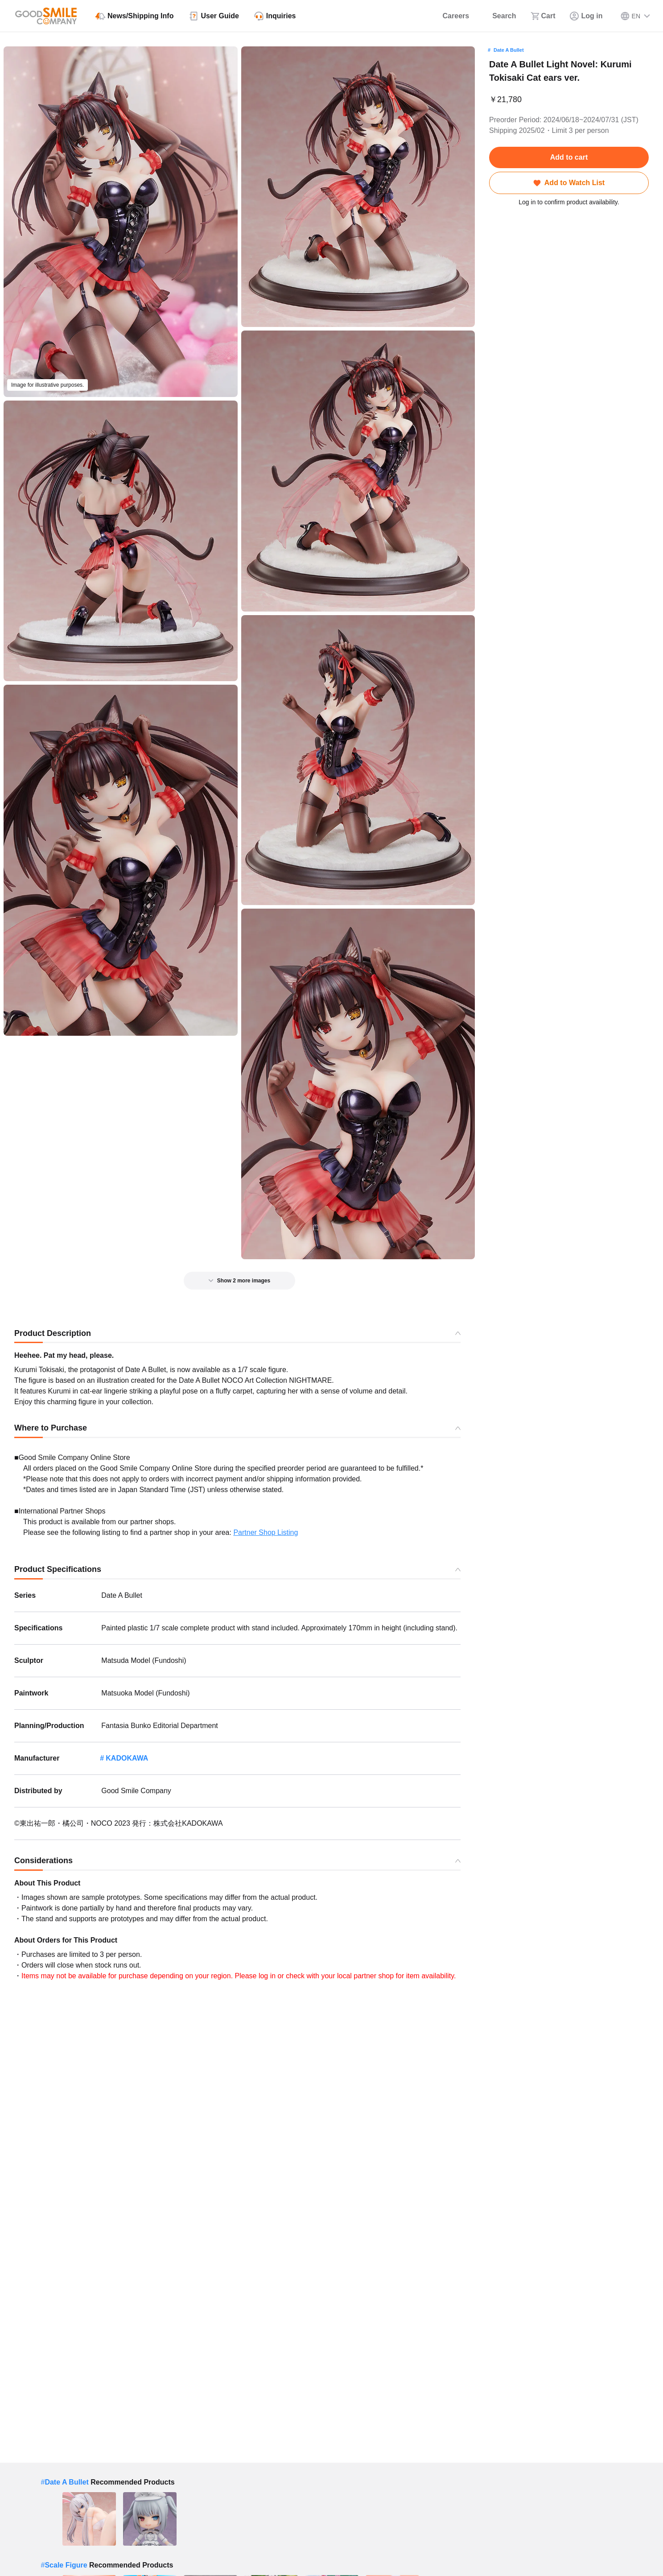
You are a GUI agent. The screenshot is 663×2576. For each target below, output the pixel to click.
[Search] (499, 16)
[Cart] (543, 16)
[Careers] (450, 16)
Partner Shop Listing (265, 1532)
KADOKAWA (127, 1758)
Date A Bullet (509, 50)
